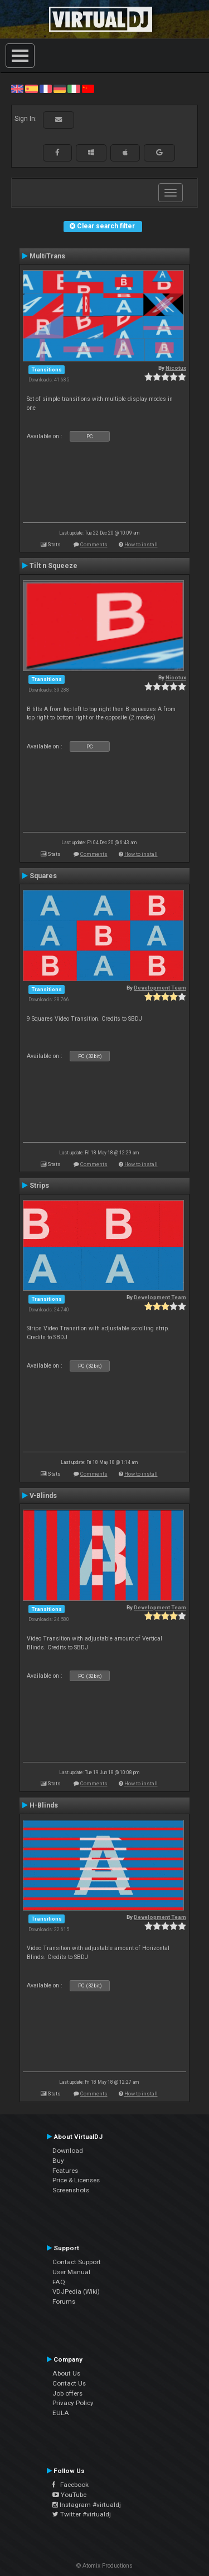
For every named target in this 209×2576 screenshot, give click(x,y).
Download (67, 2150)
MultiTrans (47, 256)
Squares (43, 876)
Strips (39, 1185)
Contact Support (76, 2262)
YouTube (69, 2495)
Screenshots (70, 2190)
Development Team (160, 988)
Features (65, 2171)
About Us (66, 2373)
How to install (141, 544)
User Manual (71, 2272)
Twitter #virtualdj (81, 2514)
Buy (58, 2160)
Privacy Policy (73, 2403)
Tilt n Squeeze (53, 566)
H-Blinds (44, 1805)
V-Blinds (43, 1496)
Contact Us (69, 2383)
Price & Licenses (76, 2180)
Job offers (67, 2393)
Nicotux (176, 368)
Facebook (70, 2485)
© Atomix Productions (104, 2565)
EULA (60, 2413)
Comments (94, 544)
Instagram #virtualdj (86, 2505)
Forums (63, 2301)
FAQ (58, 2282)
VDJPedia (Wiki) (76, 2291)
